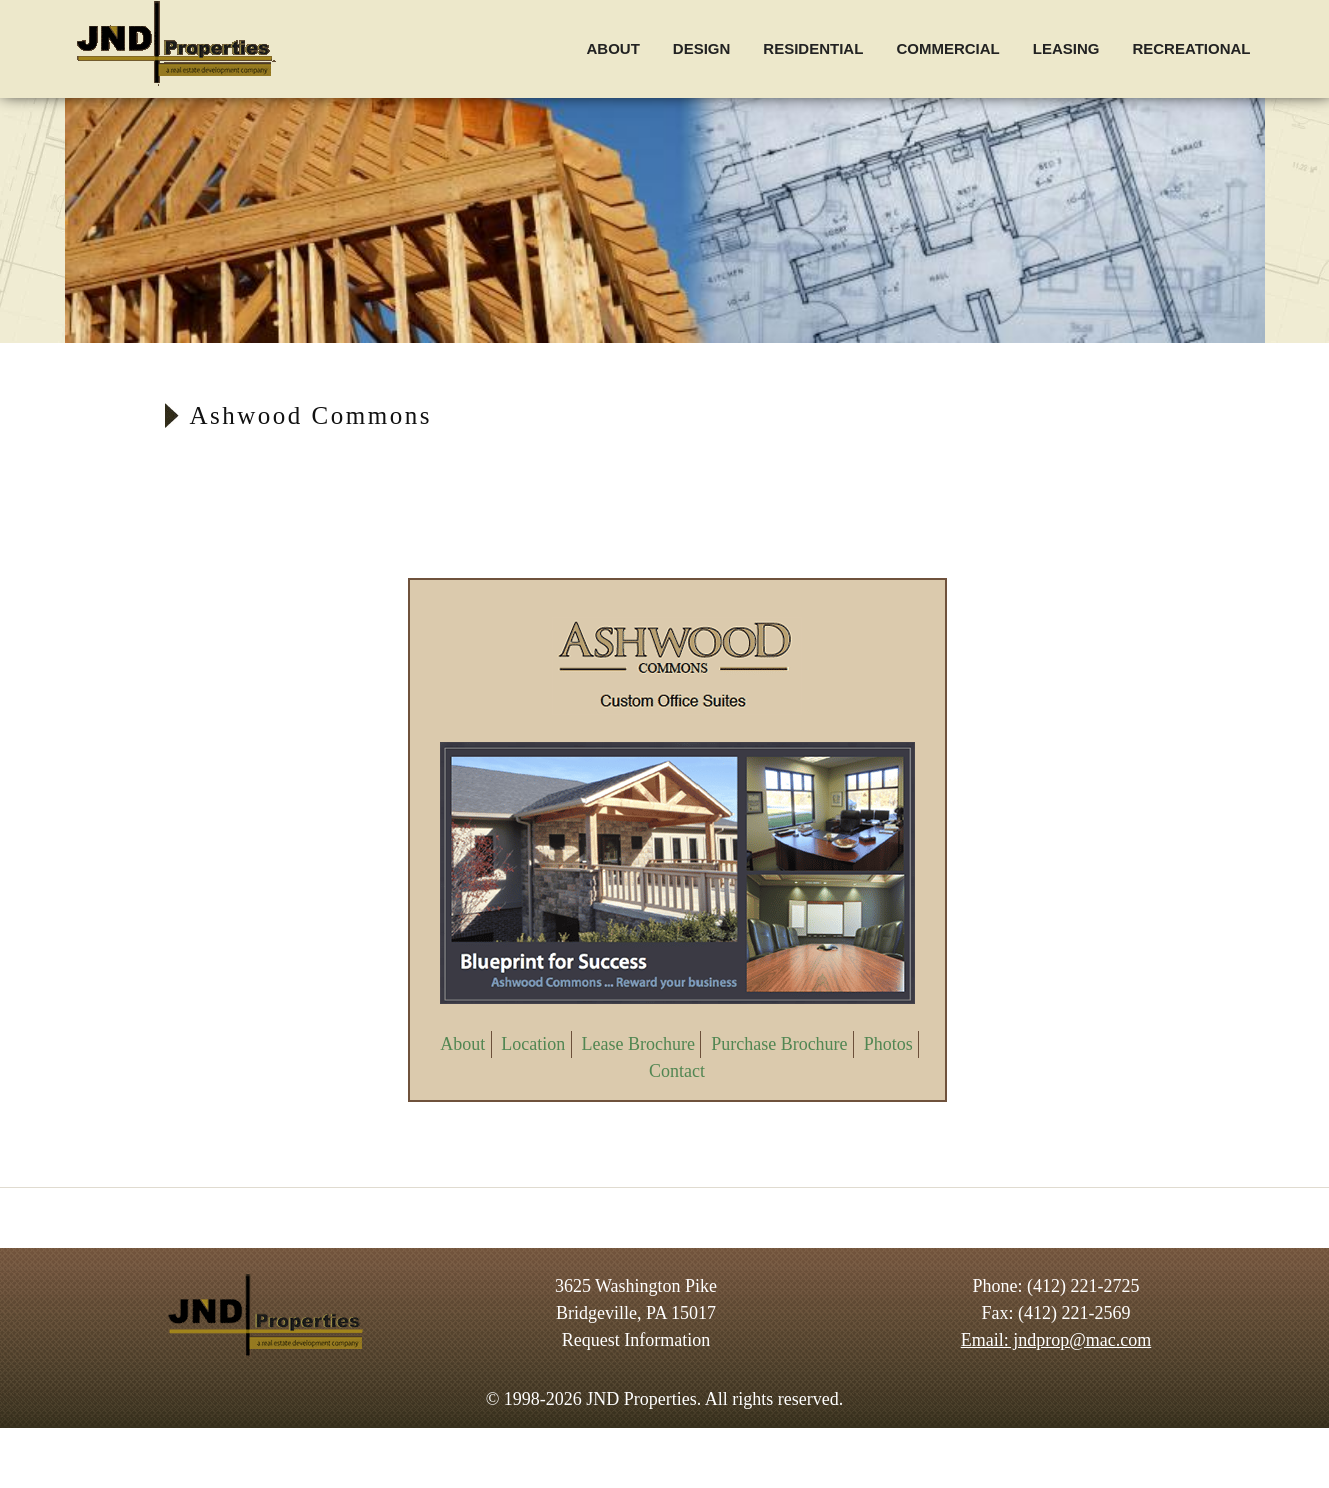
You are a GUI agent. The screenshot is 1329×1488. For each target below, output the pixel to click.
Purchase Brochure (779, 1044)
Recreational (1191, 48)
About (612, 48)
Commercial (947, 48)
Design (702, 48)
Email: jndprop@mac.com (1056, 1340)
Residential (813, 48)
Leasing (1066, 48)
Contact (677, 1071)
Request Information (636, 1340)
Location (533, 1044)
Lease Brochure (638, 1044)
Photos (888, 1044)
